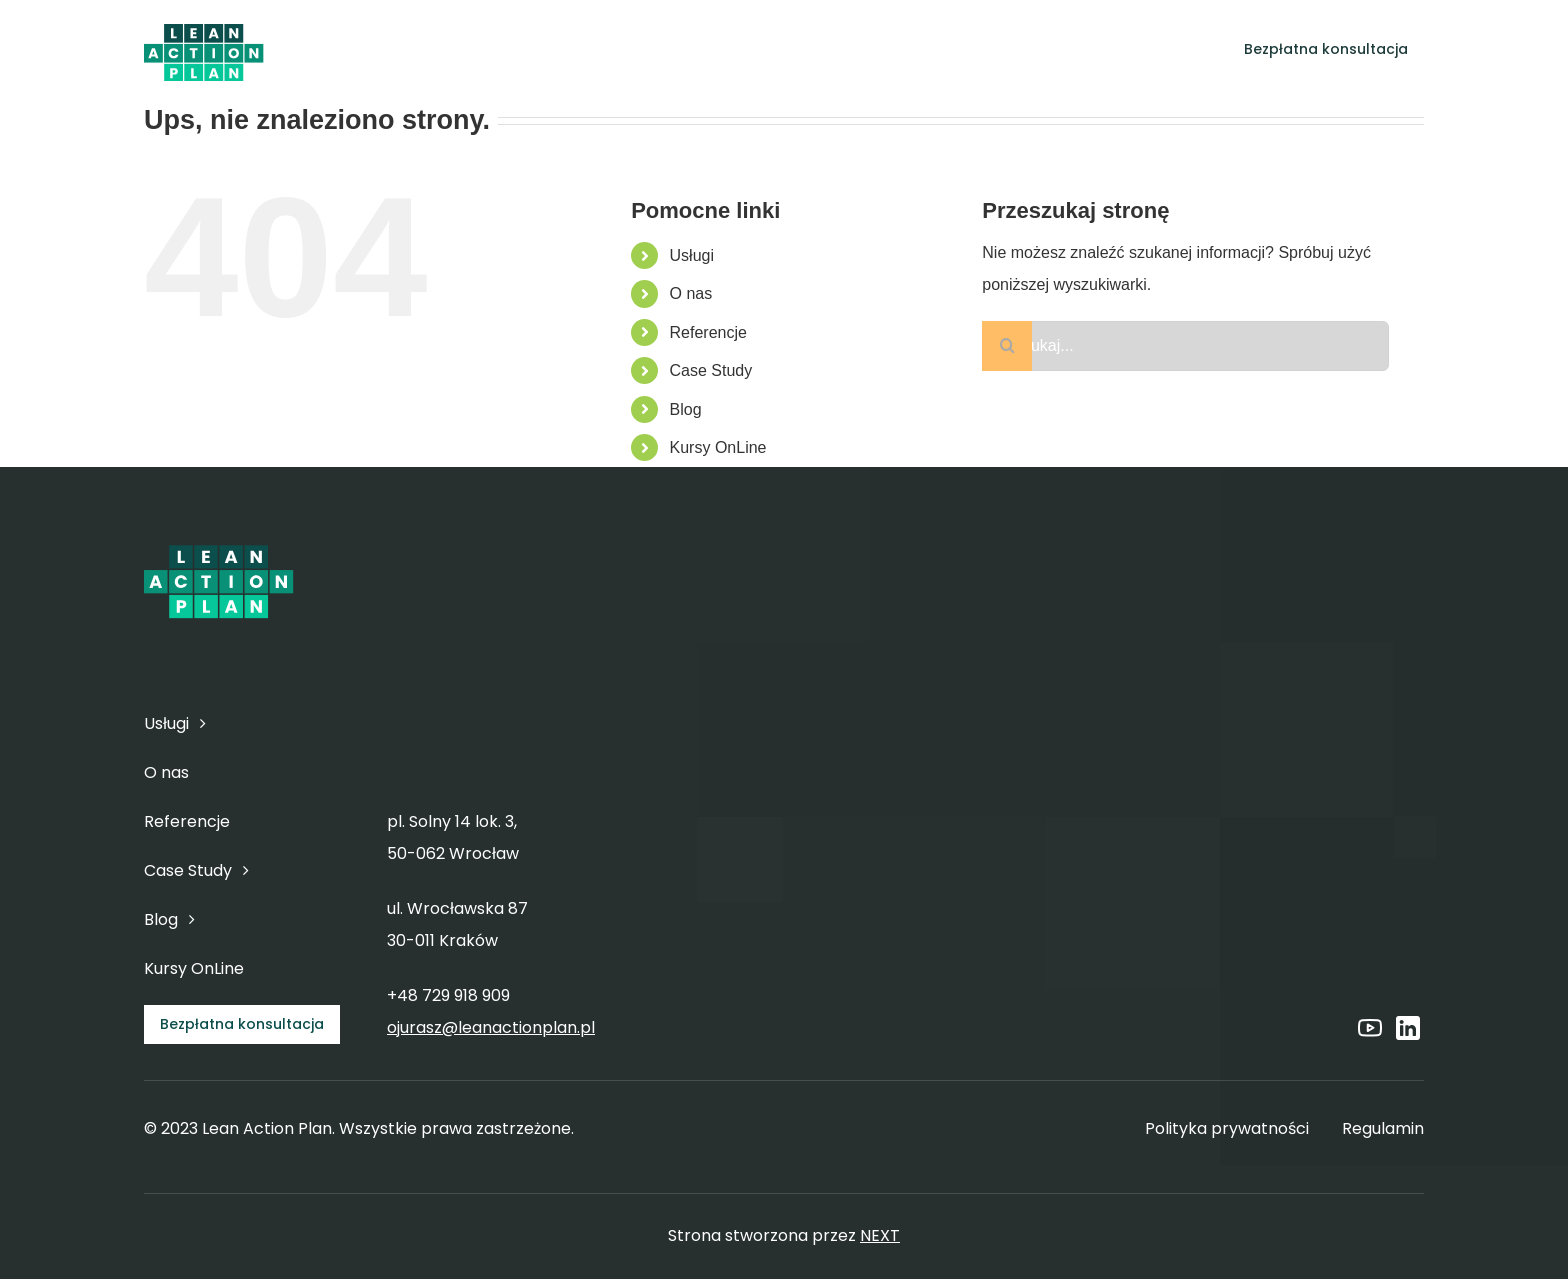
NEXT (880, 1235)
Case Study (711, 370)
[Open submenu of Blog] (1063, 50)
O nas (691, 293)
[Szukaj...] (1185, 346)
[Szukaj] (1007, 346)
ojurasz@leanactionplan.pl (491, 1027)
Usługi (692, 255)
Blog (686, 409)
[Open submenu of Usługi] (678, 50)
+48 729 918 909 (448, 995)
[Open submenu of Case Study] (987, 50)
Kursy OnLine (718, 447)
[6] (204, 26)
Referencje (708, 332)
